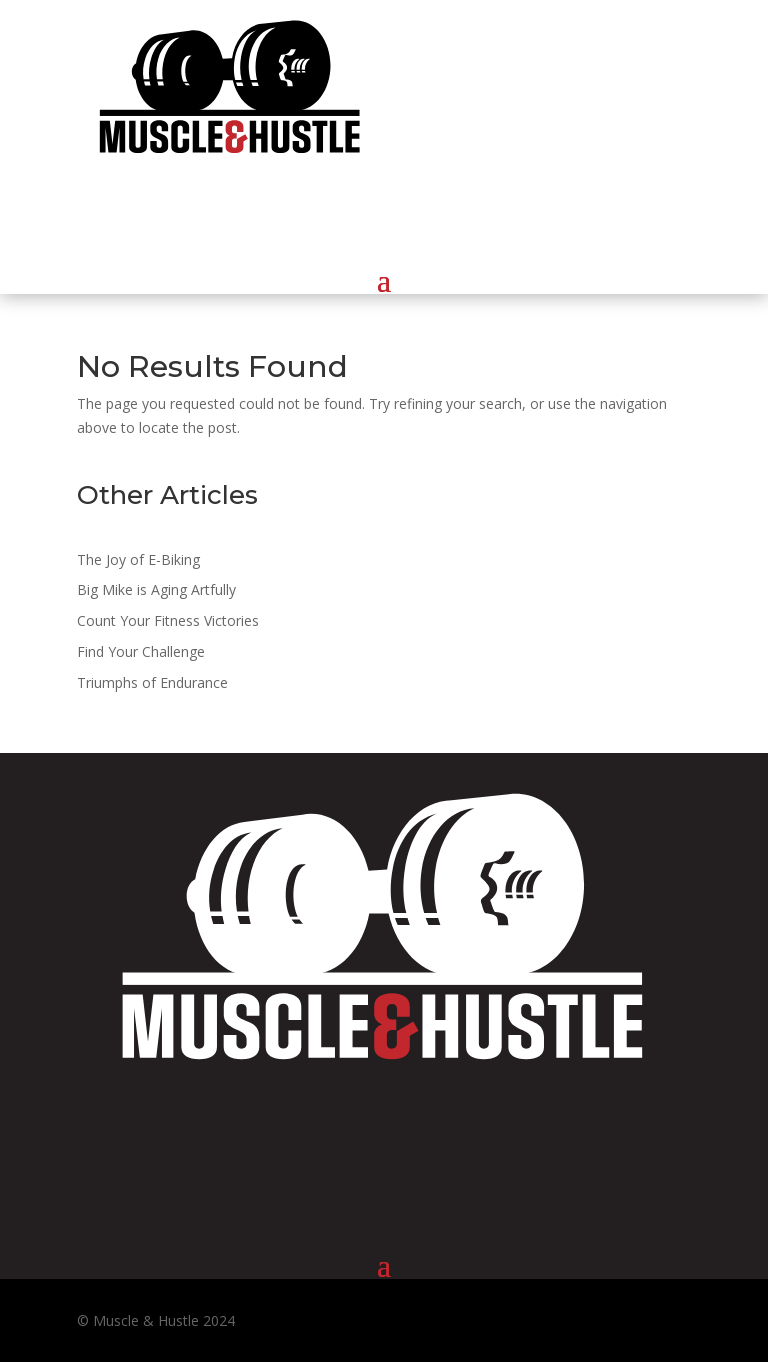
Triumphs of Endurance (152, 682)
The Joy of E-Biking (138, 559)
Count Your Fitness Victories (168, 620)
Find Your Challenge (141, 651)
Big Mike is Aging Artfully (156, 589)
